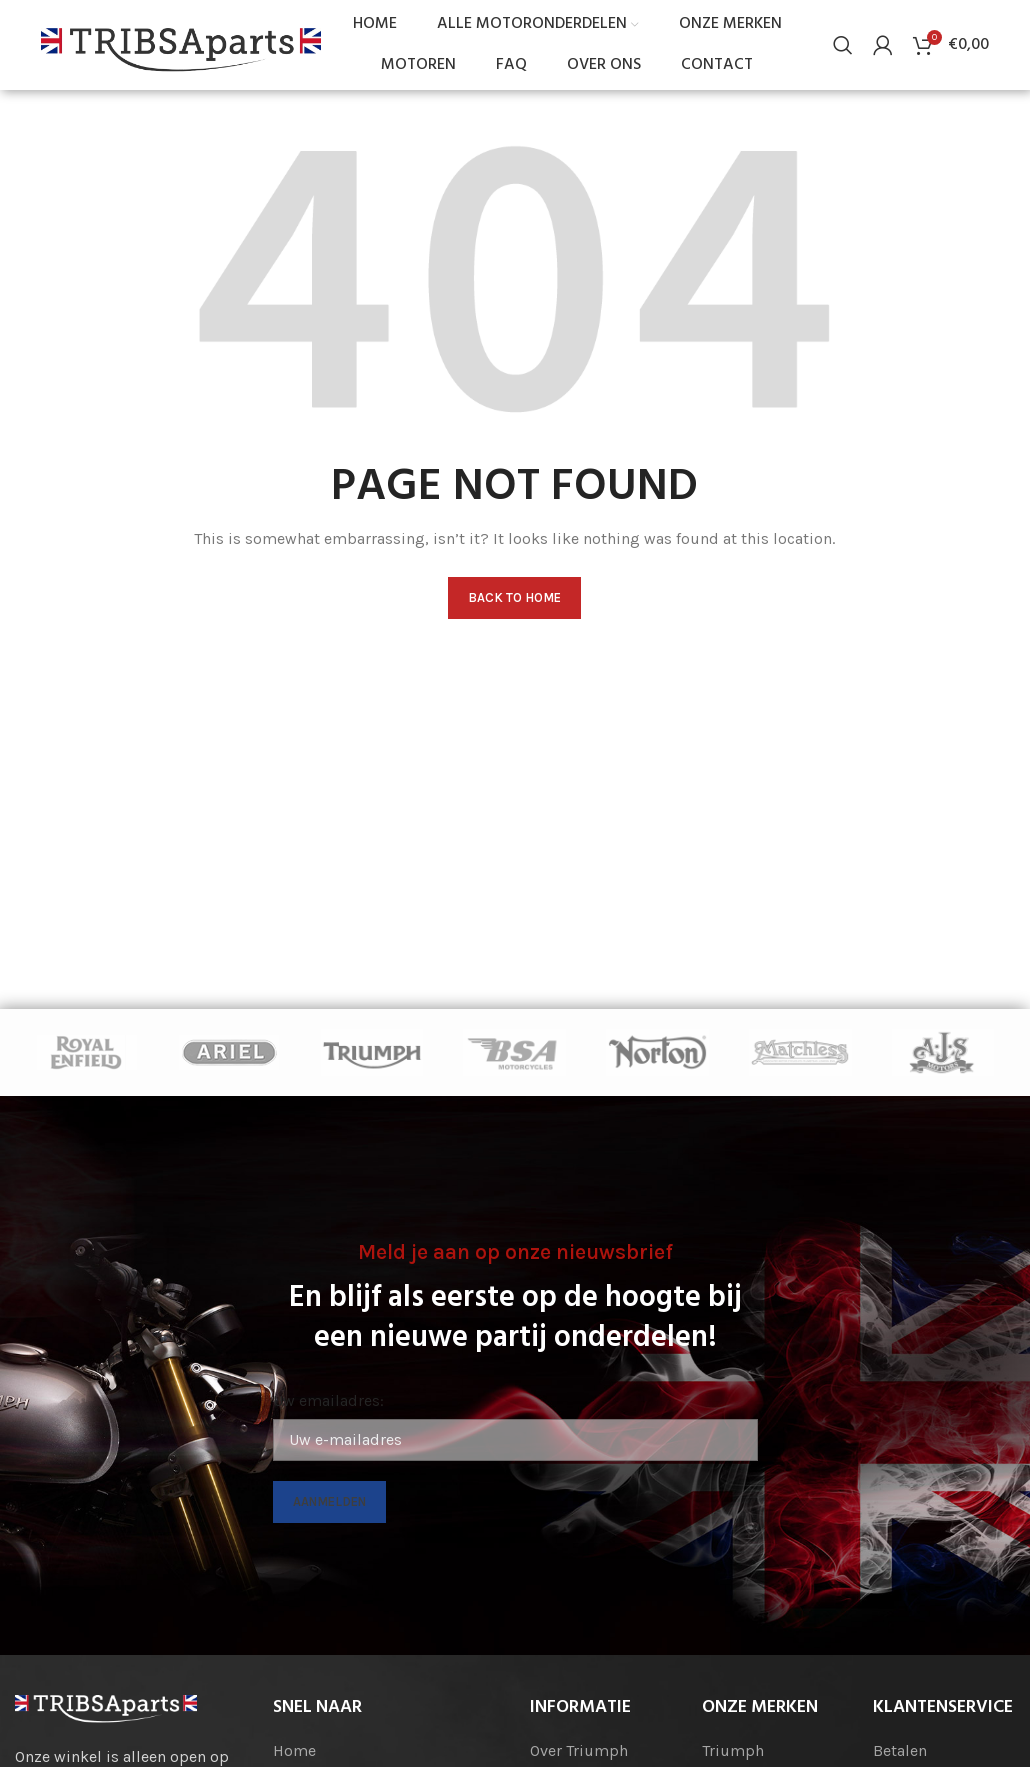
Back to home (514, 597)
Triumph (733, 1750)
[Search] (843, 45)
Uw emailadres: (328, 1400)
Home (294, 1750)
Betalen (900, 1750)
